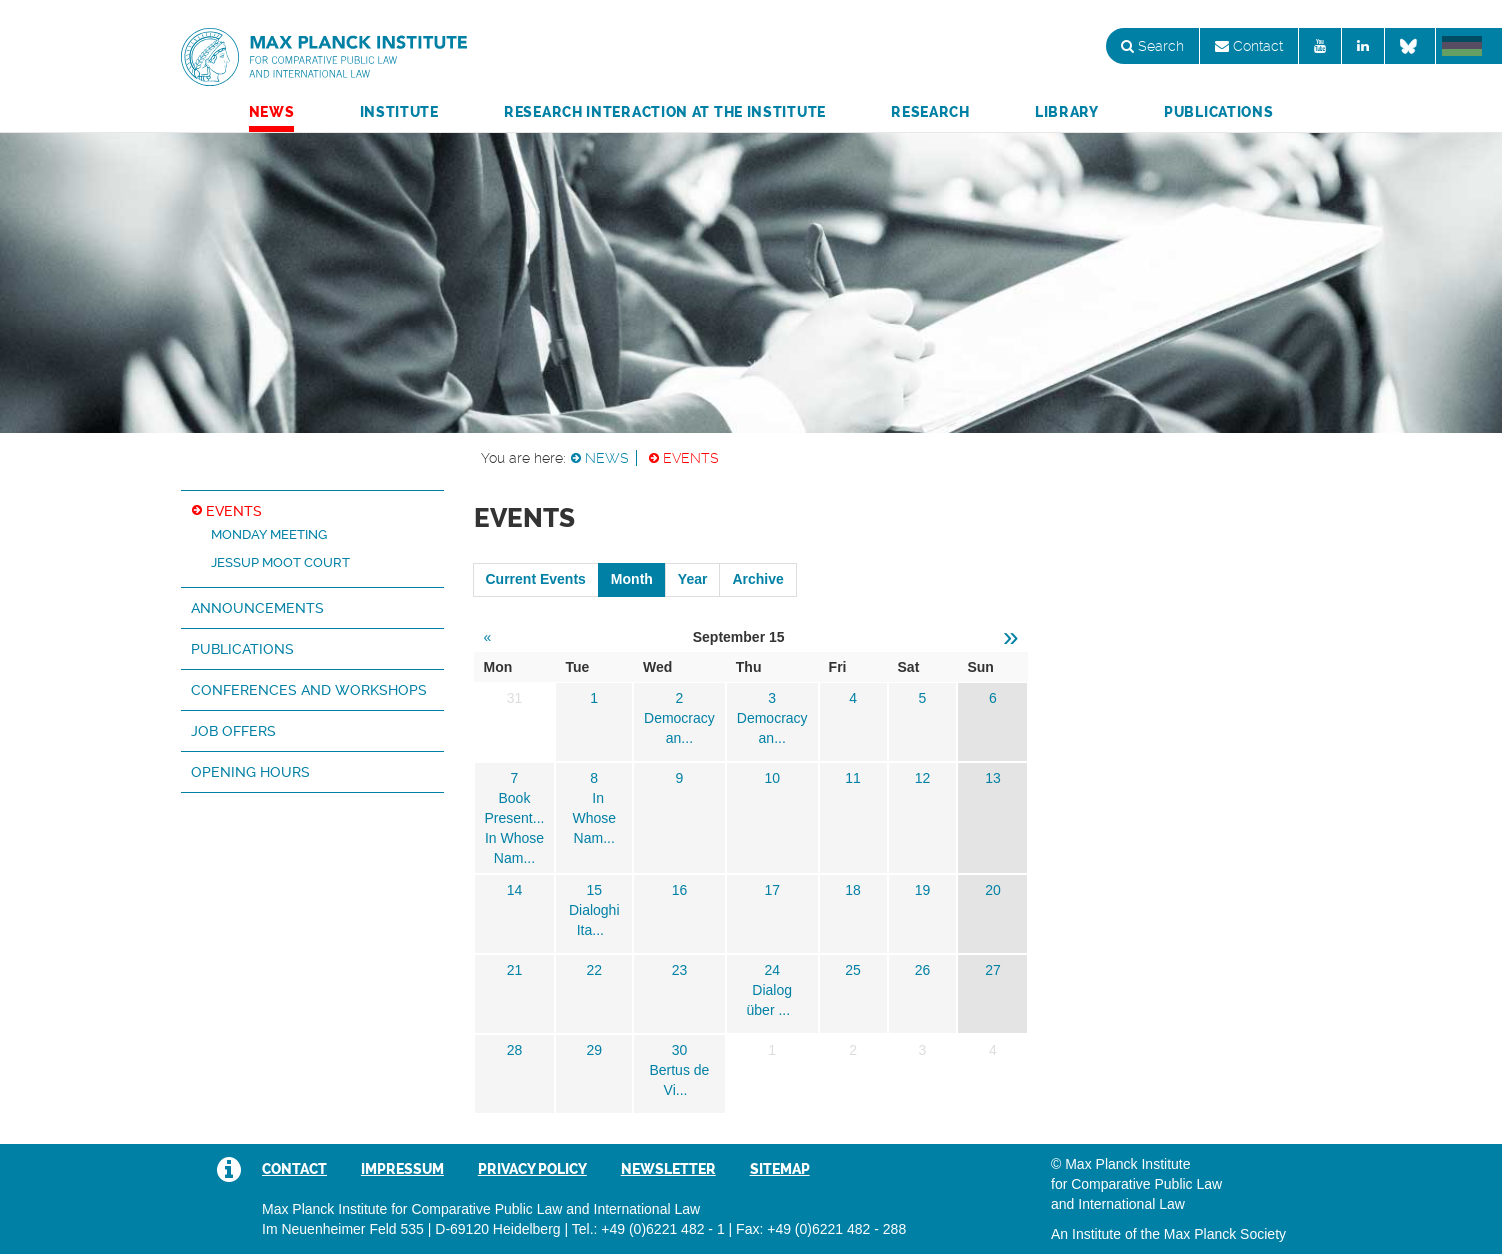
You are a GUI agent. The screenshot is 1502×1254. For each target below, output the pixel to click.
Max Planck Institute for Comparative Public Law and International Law (324, 58)
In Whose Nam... (594, 818)
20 (993, 890)
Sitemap (780, 1169)
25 (853, 970)
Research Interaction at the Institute (665, 112)
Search (1152, 46)
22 (594, 970)
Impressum (402, 1169)
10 (772, 778)
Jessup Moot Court (280, 562)
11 (853, 778)
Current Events (536, 579)
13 (993, 778)
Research (930, 112)
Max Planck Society (1225, 1234)
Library (1067, 112)
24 (772, 970)
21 (515, 970)
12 (923, 778)
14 (515, 890)
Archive (757, 579)
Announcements (257, 608)
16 (680, 890)
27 (993, 970)
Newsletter (668, 1169)
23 (680, 970)
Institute (399, 112)
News (272, 112)
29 (594, 1050)
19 (923, 890)
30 (680, 1050)
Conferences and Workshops (309, 690)
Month (632, 579)
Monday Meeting (269, 534)
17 (772, 890)
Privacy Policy (532, 1169)
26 (923, 970)
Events (691, 458)
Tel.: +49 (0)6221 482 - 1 (648, 1229)
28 (515, 1050)
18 (853, 890)
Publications (1218, 112)
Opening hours (250, 772)
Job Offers (233, 731)
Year (693, 579)
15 (594, 890)
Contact (1249, 46)
